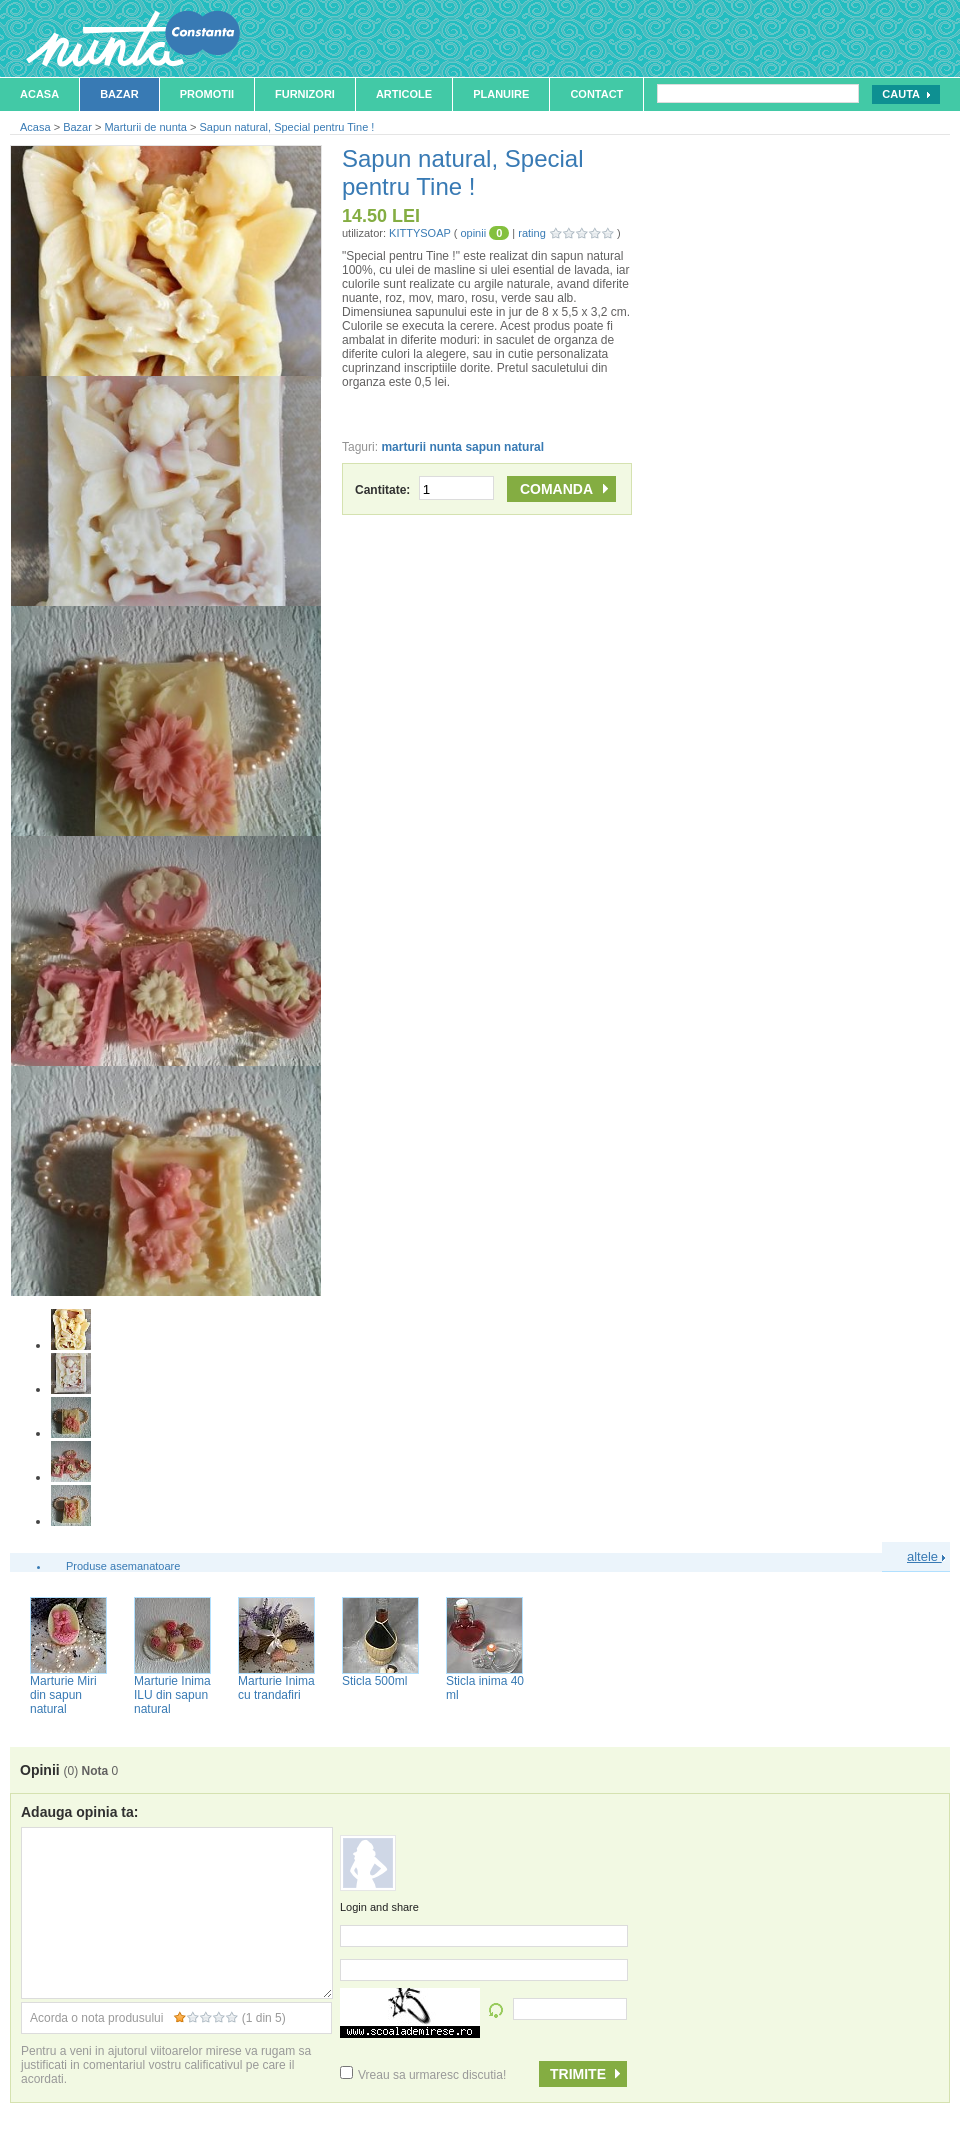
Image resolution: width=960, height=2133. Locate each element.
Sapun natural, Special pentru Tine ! (287, 127)
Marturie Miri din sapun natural (63, 1695)
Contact (596, 94)
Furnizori (305, 94)
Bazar (119, 94)
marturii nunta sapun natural (462, 447)
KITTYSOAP (420, 233)
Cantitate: (424, 490)
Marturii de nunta (145, 127)
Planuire (501, 94)
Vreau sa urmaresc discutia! (423, 2075)
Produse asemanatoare (123, 1566)
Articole (404, 94)
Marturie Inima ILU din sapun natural (172, 1695)
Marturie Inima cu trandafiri (276, 1688)
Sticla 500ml (374, 1681)
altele (926, 1556)
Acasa (39, 94)
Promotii (207, 94)
